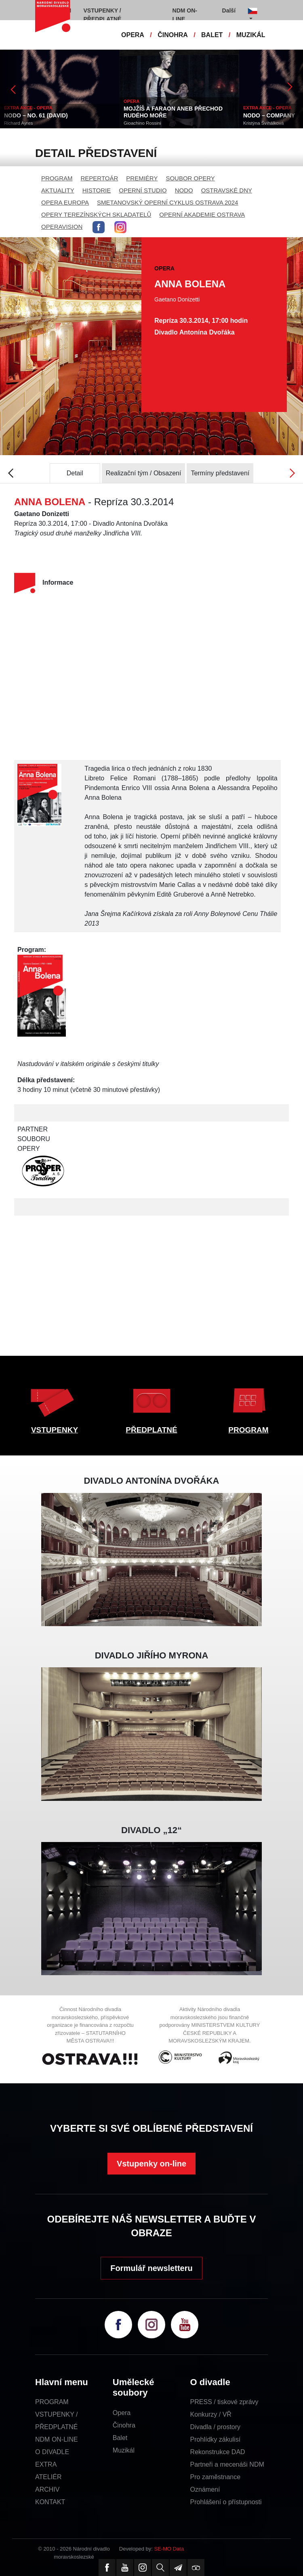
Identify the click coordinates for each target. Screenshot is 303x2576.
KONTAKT (50, 2502)
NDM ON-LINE (56, 2439)
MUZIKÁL (250, 34)
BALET (212, 34)
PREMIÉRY (142, 178)
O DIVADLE (52, 2451)
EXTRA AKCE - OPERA (28, 107)
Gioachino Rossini (142, 123)
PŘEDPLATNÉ (151, 1430)
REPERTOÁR (99, 178)
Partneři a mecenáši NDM (227, 2464)
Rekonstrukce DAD (217, 2451)
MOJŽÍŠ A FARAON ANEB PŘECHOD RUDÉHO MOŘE (173, 112)
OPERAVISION (61, 226)
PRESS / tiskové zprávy (224, 2401)
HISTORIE (96, 190)
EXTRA (46, 2464)
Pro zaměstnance (215, 2477)
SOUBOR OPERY (190, 178)
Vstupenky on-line (151, 2163)
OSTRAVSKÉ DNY (226, 190)
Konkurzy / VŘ (210, 2414)
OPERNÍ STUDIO (142, 190)
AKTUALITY (57, 190)
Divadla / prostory (215, 2426)
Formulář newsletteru (151, 2268)
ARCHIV (47, 2489)
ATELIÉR (48, 2477)
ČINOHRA (173, 34)
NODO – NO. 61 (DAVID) (36, 115)
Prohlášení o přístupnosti (226, 2502)
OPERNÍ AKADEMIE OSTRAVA (202, 214)
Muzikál (124, 2450)
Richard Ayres (18, 123)
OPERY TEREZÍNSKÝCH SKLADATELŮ (96, 214)
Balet (120, 2437)
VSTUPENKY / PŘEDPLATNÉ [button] (103, 14)
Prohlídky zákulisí (215, 2439)
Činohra (124, 2425)
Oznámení (205, 2489)
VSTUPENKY (54, 1430)
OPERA (132, 34)
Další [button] (229, 10)
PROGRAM (57, 178)
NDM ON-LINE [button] (185, 14)
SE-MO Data (169, 2549)
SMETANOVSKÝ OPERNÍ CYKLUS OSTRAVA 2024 (167, 202)
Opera (121, 2412)
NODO (184, 190)
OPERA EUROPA (65, 202)
